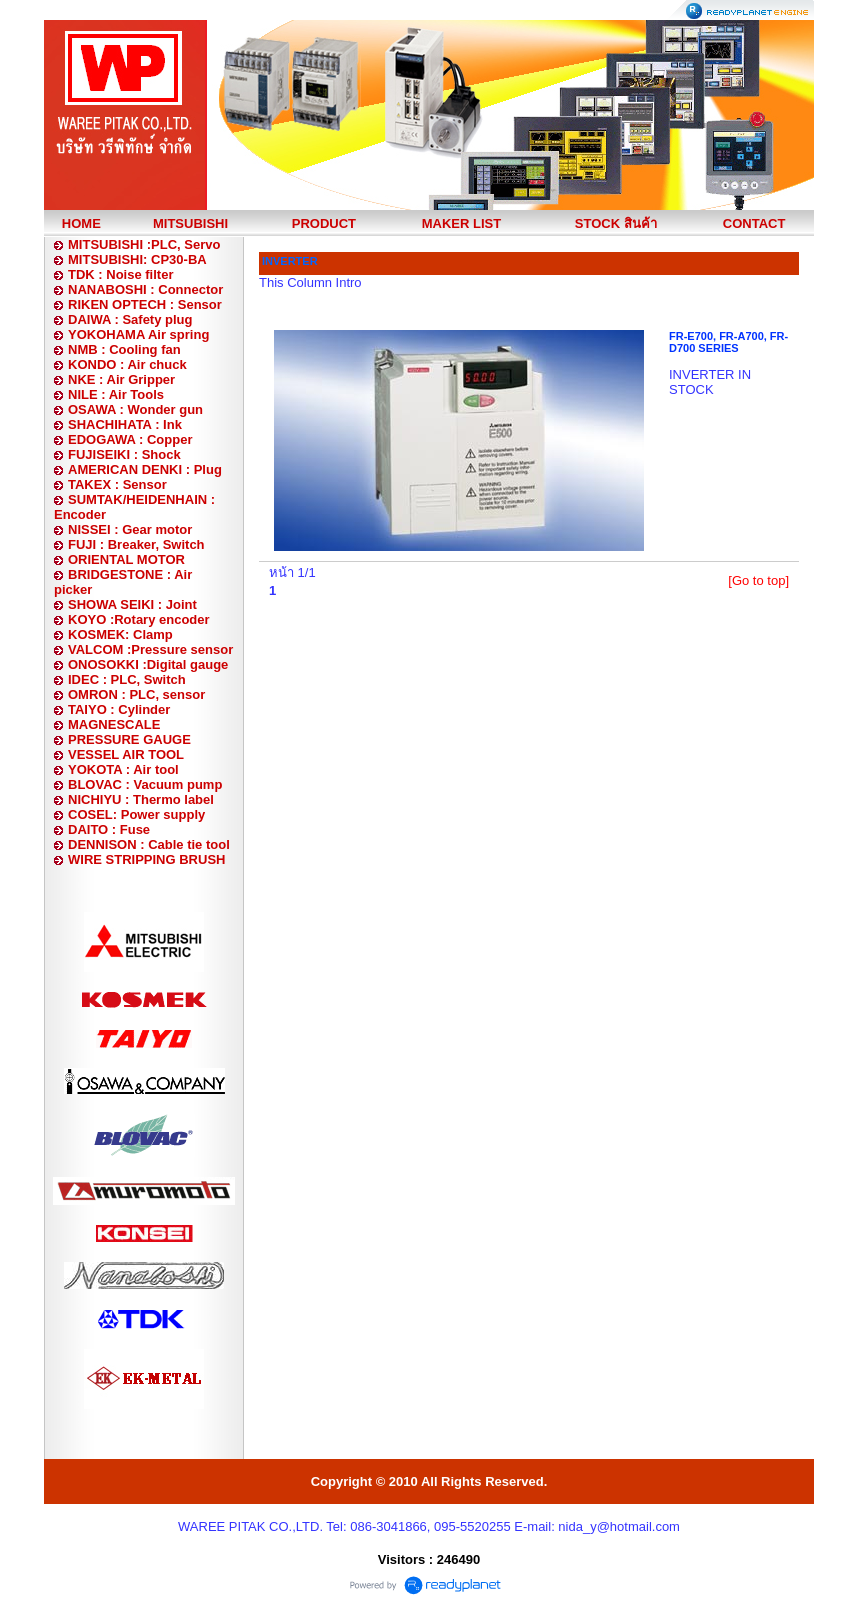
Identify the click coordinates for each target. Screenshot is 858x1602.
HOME (81, 223)
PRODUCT (324, 223)
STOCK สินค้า (616, 223)
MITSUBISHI (190, 223)
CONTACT (754, 223)
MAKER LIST (461, 223)
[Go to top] (758, 580)
